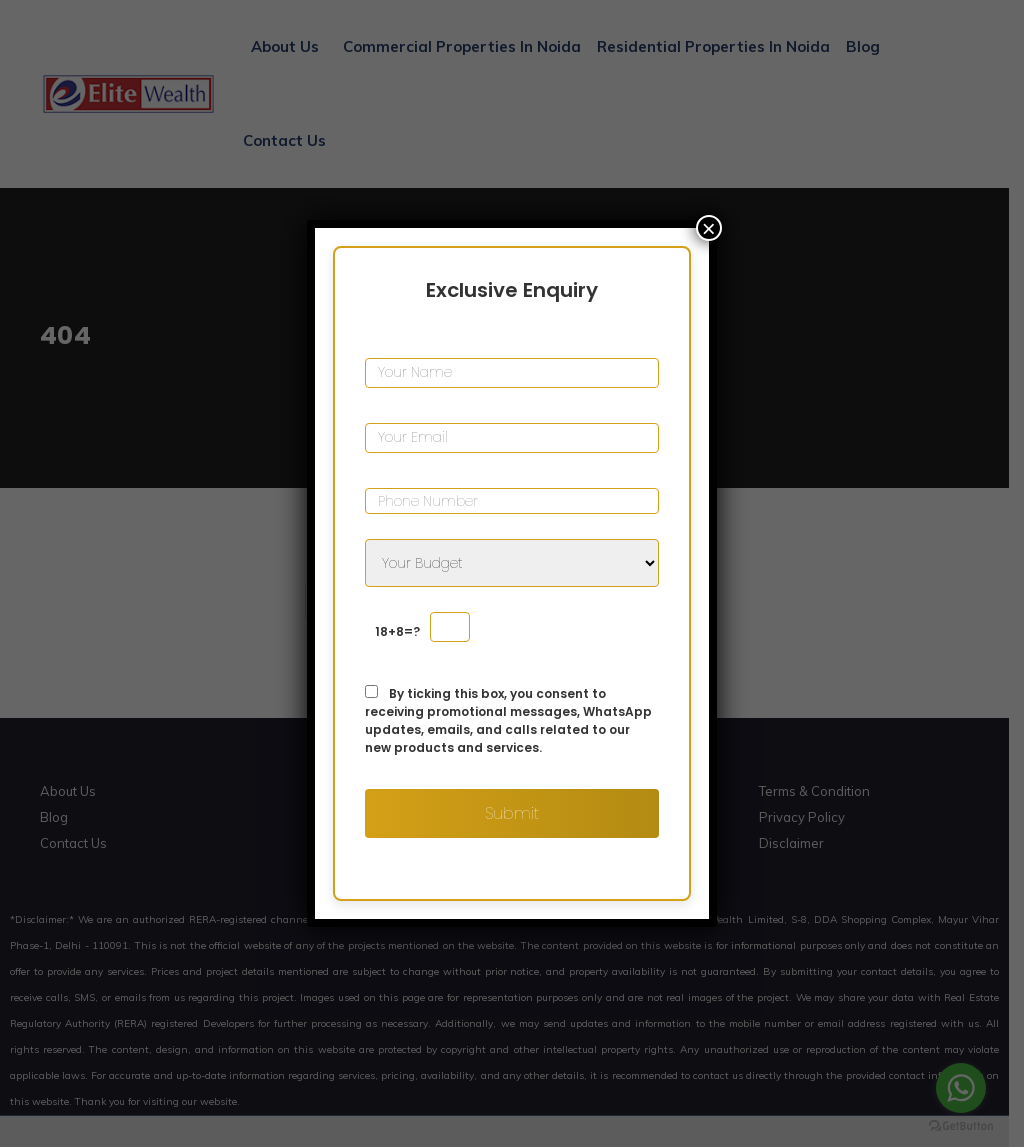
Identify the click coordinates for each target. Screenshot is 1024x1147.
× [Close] (709, 228)
